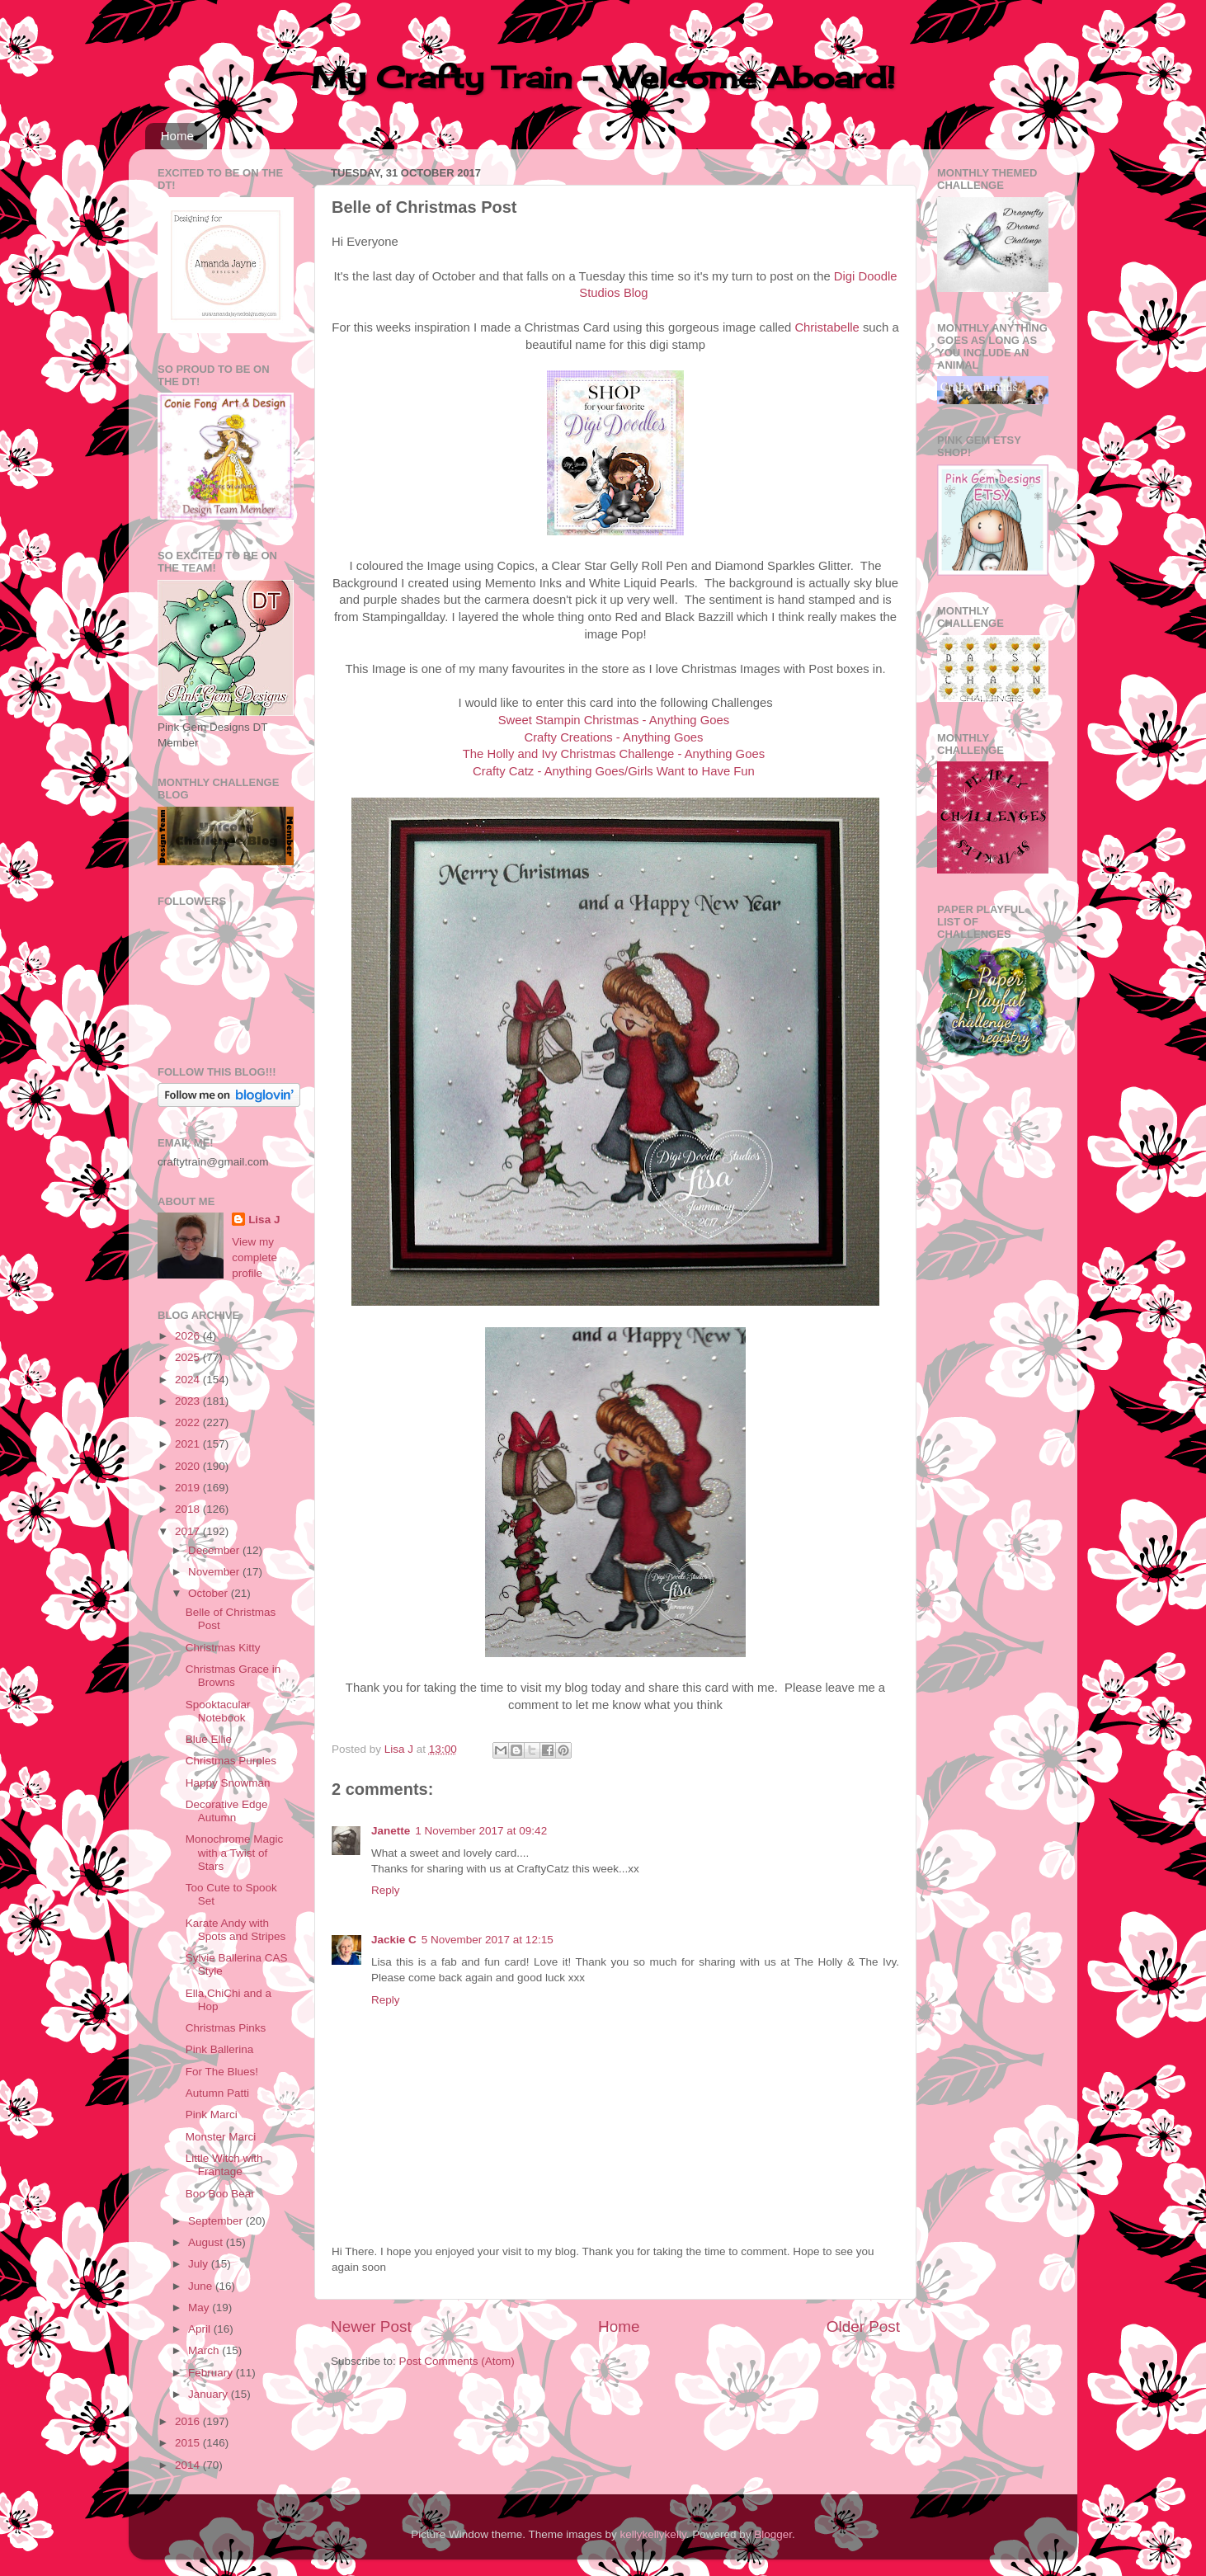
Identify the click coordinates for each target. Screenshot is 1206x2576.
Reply (385, 1890)
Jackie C (394, 1939)
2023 (189, 1401)
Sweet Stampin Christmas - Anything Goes (614, 720)
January (209, 2394)
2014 (189, 2465)
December (215, 1550)
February (212, 2372)
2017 (189, 1531)
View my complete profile (254, 1257)
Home (177, 136)
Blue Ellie (209, 1739)
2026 (189, 1336)
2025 (189, 1357)
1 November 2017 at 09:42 (481, 1831)
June (201, 2286)
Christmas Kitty (223, 1647)
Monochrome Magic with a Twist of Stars (235, 1852)
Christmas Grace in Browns (233, 1675)
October (209, 1593)
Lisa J (264, 1219)
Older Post (863, 2326)
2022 (189, 1422)
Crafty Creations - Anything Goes (613, 737)
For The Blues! (222, 2071)
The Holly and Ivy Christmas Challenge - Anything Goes (614, 754)
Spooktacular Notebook (218, 1711)
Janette (390, 1831)
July (199, 2264)
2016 (189, 2421)
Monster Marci (221, 2137)
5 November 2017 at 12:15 (488, 1939)
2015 (189, 2443)
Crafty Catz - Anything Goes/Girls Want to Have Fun (614, 771)
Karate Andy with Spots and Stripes (236, 1930)
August (207, 2242)
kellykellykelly (653, 2534)
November (215, 1572)
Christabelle (826, 327)
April (201, 2329)
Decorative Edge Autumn (227, 1811)
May (200, 2307)
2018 (189, 1509)
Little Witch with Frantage (224, 2165)
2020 (189, 1466)
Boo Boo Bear (220, 2193)
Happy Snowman (228, 1783)
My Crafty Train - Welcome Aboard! (603, 77)
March (205, 2350)
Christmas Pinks (226, 2028)
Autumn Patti (217, 2093)
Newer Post (371, 2326)
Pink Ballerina (220, 2049)
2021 (189, 1444)
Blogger (773, 2534)
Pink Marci (212, 2114)
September (217, 2221)
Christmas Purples (231, 1760)
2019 (189, 1487)
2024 (189, 1379)
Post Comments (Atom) (457, 2361)
